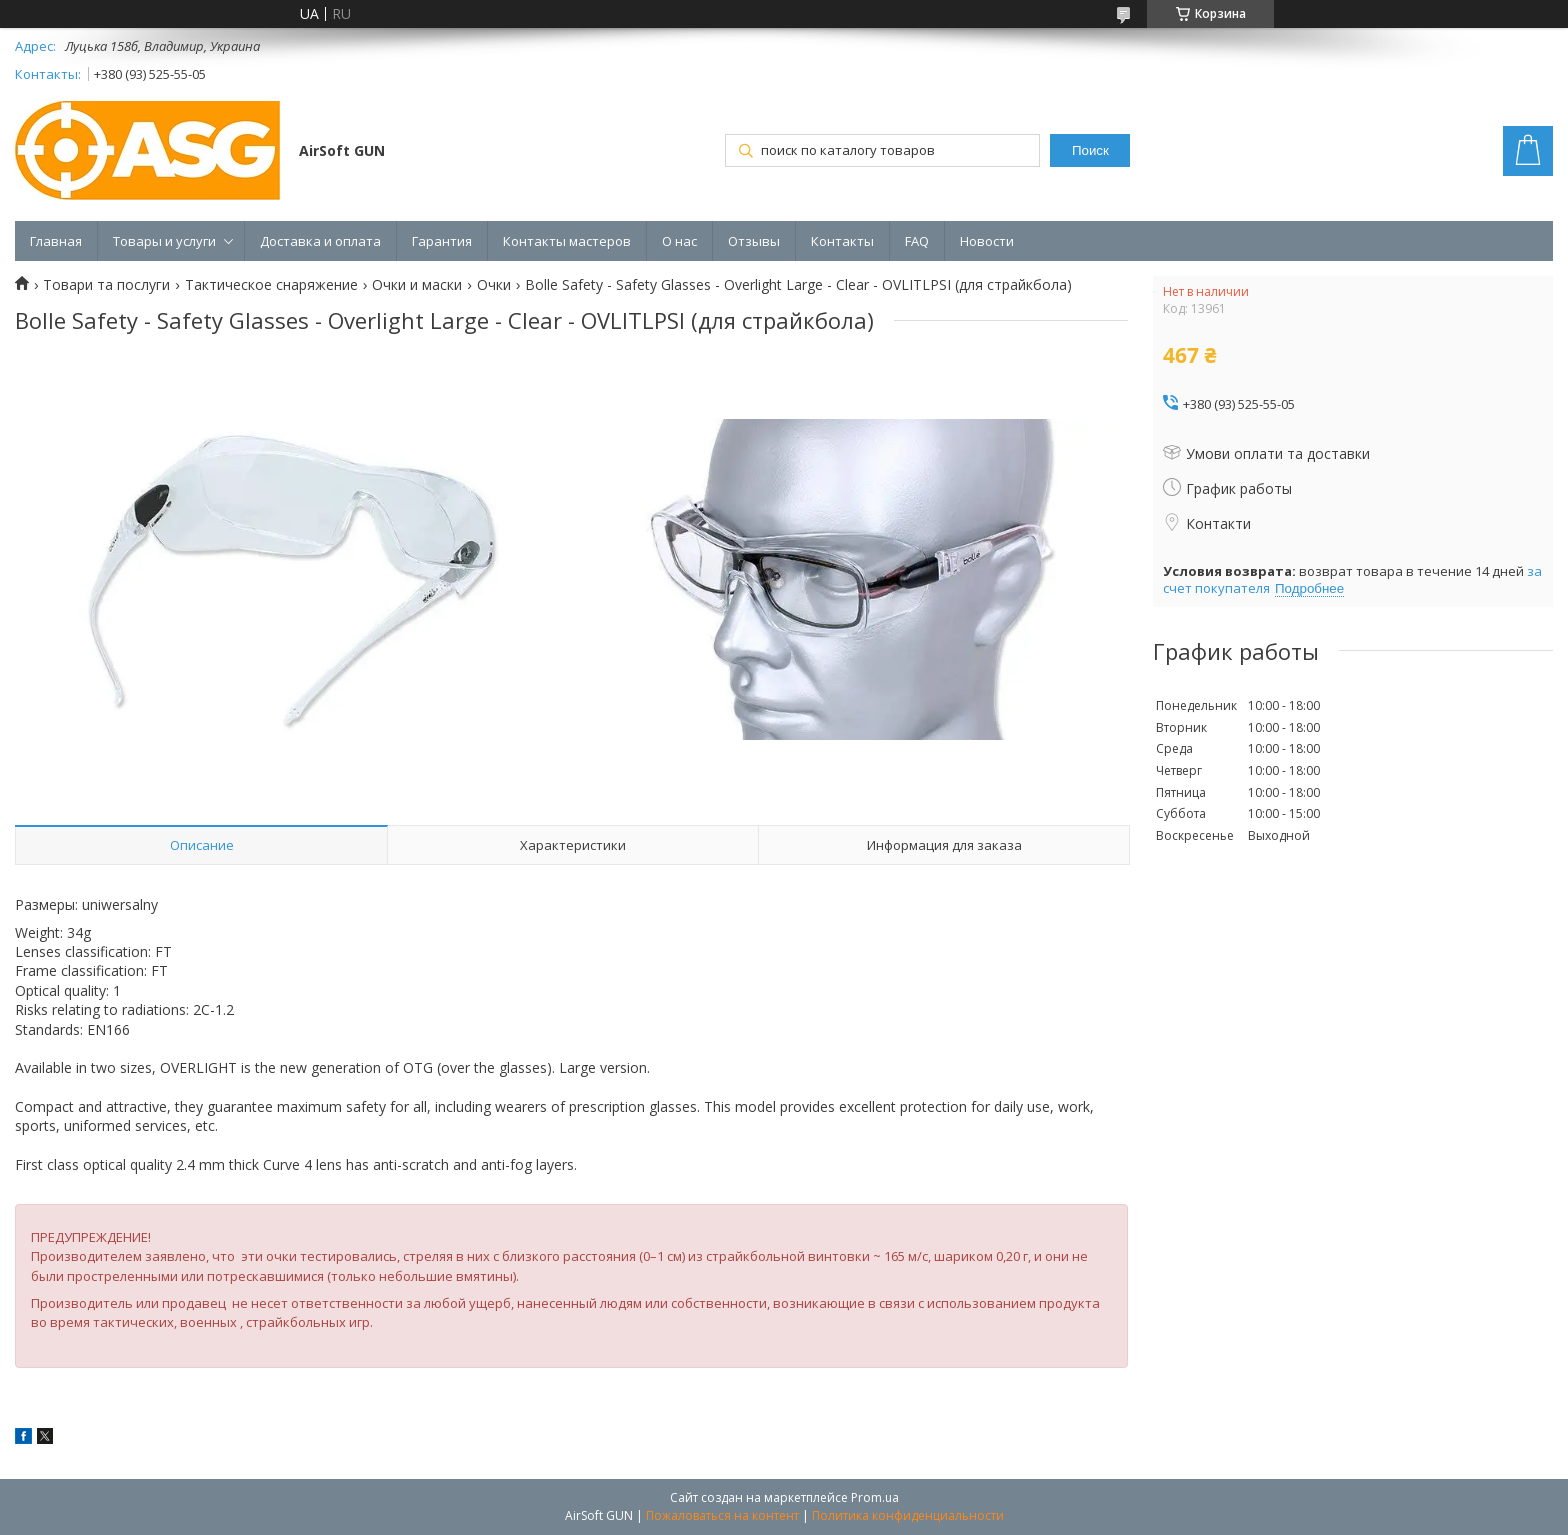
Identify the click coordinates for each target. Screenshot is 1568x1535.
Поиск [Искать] (1090, 150)
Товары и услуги (164, 241)
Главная (56, 241)
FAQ (917, 241)
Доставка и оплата (320, 241)
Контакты (842, 241)
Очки (494, 285)
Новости (987, 241)
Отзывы (754, 241)
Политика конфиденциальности (908, 1515)
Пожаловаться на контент (722, 1515)
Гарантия (442, 241)
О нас (679, 241)
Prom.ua (875, 1497)
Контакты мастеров (567, 241)
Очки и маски (417, 285)
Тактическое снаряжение (271, 285)
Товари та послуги (106, 285)
